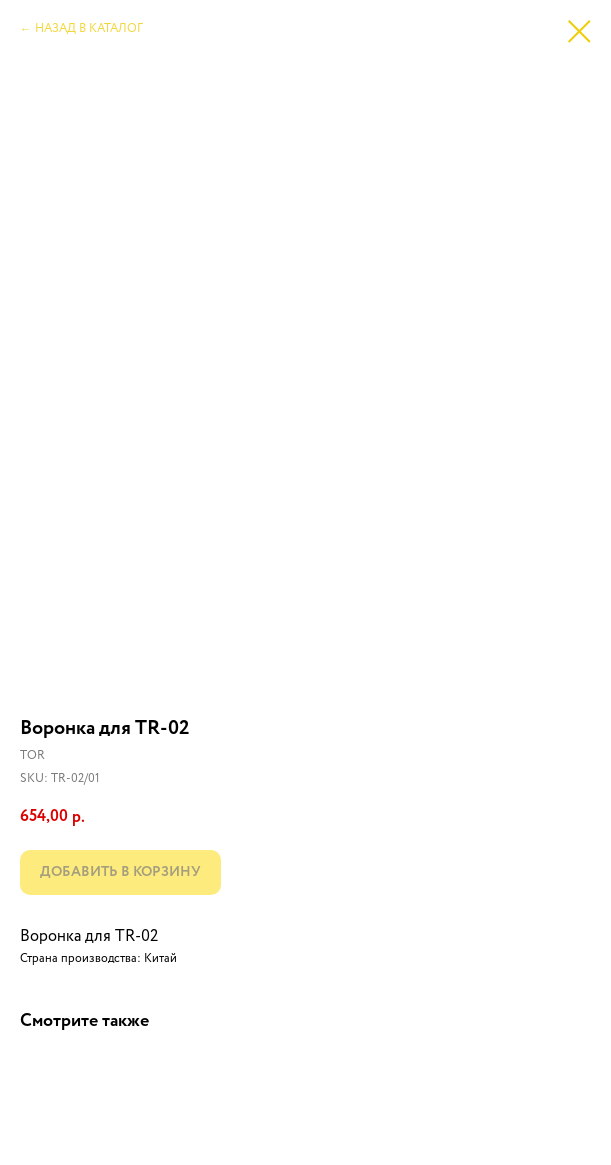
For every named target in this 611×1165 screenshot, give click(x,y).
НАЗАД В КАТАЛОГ (89, 29)
